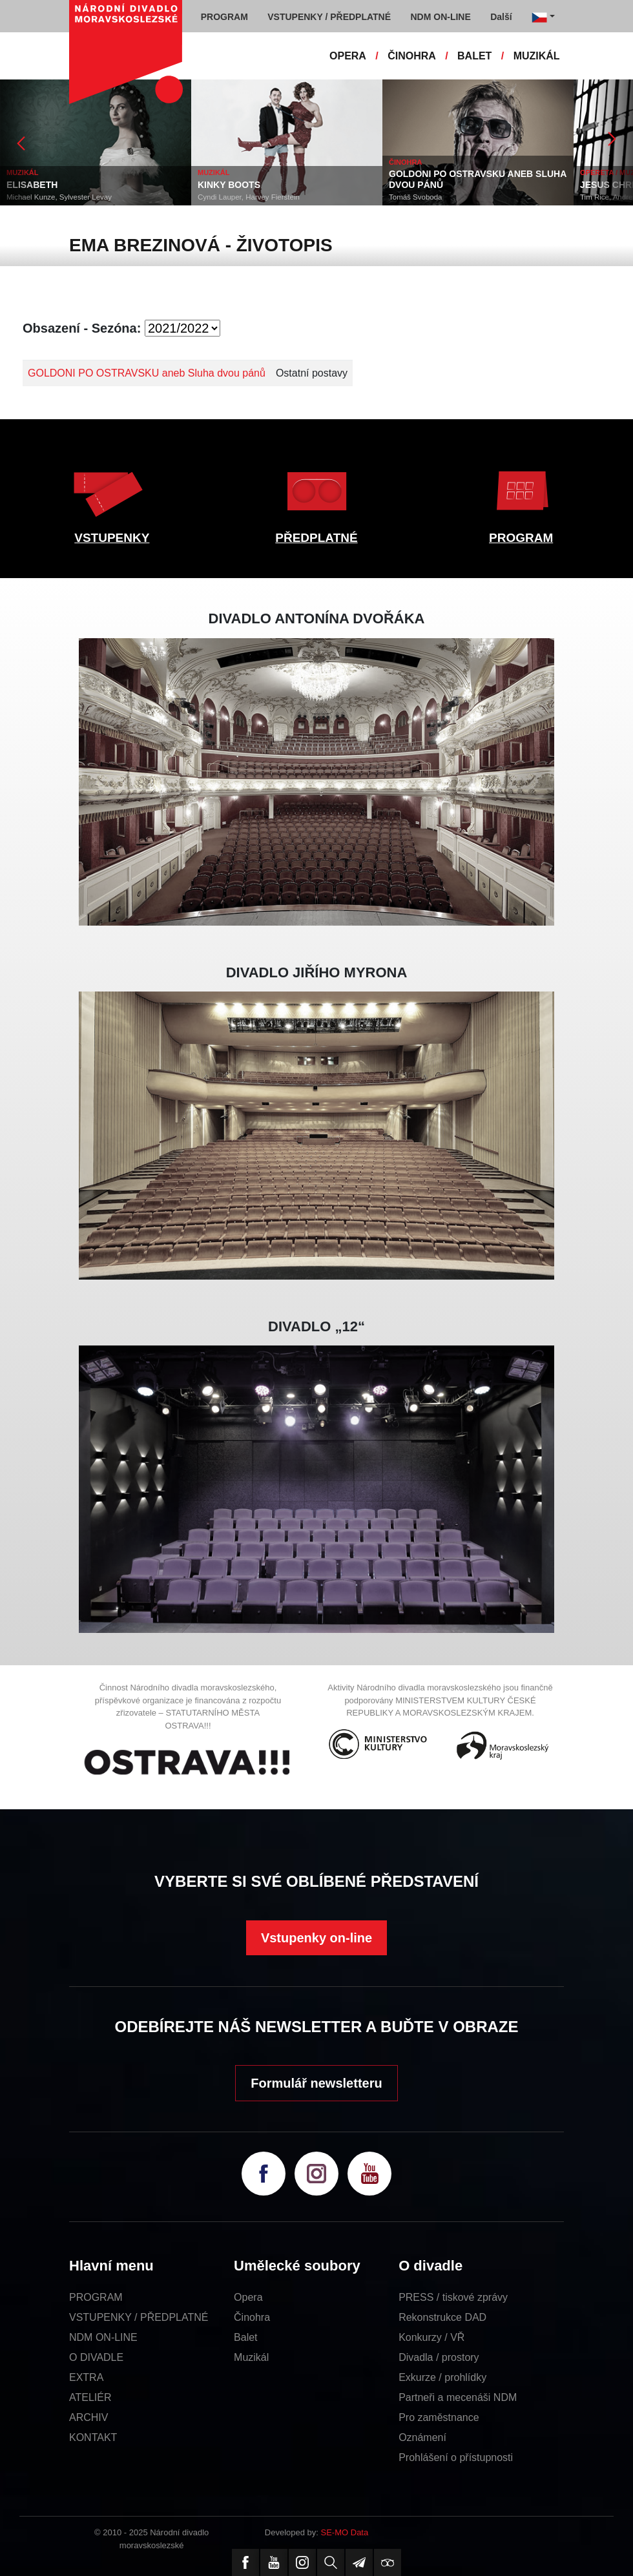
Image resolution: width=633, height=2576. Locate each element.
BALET (474, 55)
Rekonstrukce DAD (442, 2317)
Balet (245, 2337)
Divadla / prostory (439, 2357)
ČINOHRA (412, 55)
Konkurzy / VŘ (431, 2337)
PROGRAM (521, 538)
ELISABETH (31, 185)
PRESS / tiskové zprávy (453, 2297)
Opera (248, 2297)
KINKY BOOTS (229, 185)
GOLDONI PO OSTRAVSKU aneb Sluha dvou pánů (146, 373)
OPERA (347, 55)
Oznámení (422, 2437)
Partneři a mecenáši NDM (458, 2397)
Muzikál (251, 2357)
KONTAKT (93, 2437)
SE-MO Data (345, 2532)
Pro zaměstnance (439, 2417)
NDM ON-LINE (103, 2337)
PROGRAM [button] (224, 17)
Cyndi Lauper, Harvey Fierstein (249, 197)
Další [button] (501, 17)
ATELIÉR (90, 2397)
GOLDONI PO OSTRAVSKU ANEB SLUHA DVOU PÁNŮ (477, 179)
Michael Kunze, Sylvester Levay (59, 197)
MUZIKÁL (537, 55)
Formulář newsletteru (316, 2083)
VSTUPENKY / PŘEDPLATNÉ (138, 2317)
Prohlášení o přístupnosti (456, 2457)
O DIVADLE (96, 2357)
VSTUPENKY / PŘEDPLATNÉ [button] (329, 17)
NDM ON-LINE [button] (440, 17)
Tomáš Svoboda (415, 197)
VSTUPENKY (111, 538)
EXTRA (86, 2377)
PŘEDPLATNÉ (316, 538)
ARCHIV (88, 2417)
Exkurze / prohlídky (442, 2377)
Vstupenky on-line (316, 1938)
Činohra (252, 2317)
